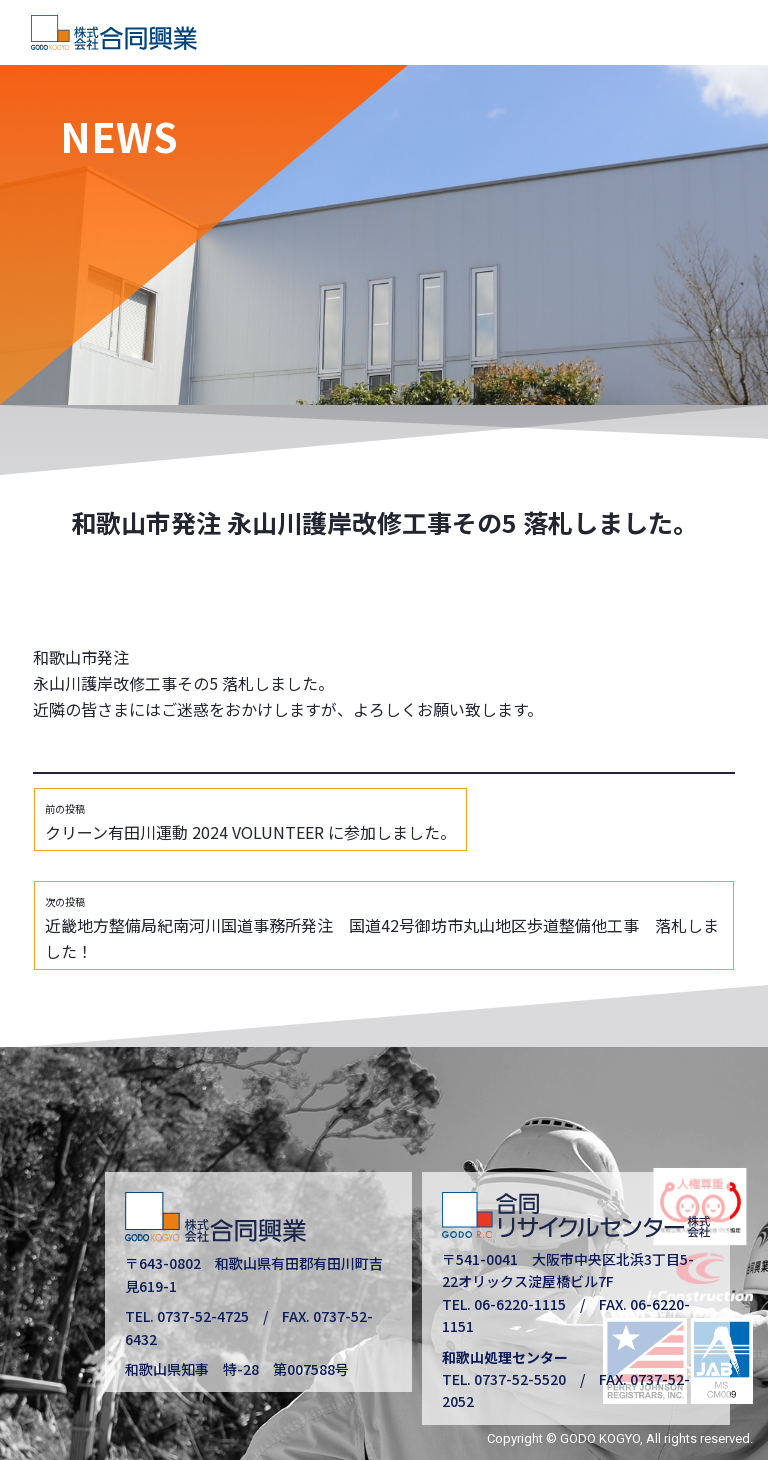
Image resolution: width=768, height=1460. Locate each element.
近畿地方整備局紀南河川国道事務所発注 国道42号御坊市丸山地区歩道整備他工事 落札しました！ (382, 928)
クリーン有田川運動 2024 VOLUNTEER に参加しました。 (250, 822)
